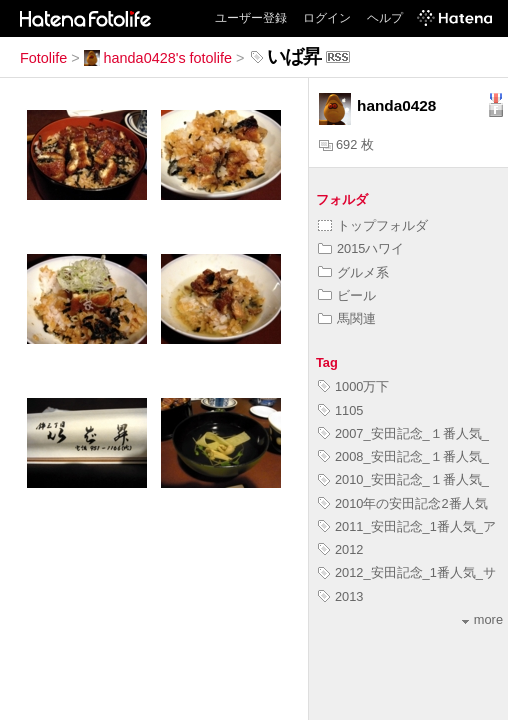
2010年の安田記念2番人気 (403, 503)
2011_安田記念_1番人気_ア (407, 526)
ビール (347, 295)
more (482, 619)
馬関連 (347, 318)
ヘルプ (385, 18)
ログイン (327, 18)
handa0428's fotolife (158, 58)
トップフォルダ (373, 225)
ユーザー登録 (251, 18)
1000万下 (353, 386)
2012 (340, 549)
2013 (340, 596)
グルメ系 (353, 272)
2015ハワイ (361, 248)
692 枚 (346, 144)
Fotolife (43, 58)
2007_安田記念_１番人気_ (403, 433)
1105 (340, 410)
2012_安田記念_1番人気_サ (407, 572)
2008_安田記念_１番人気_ (403, 456)
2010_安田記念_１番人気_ (403, 479)
